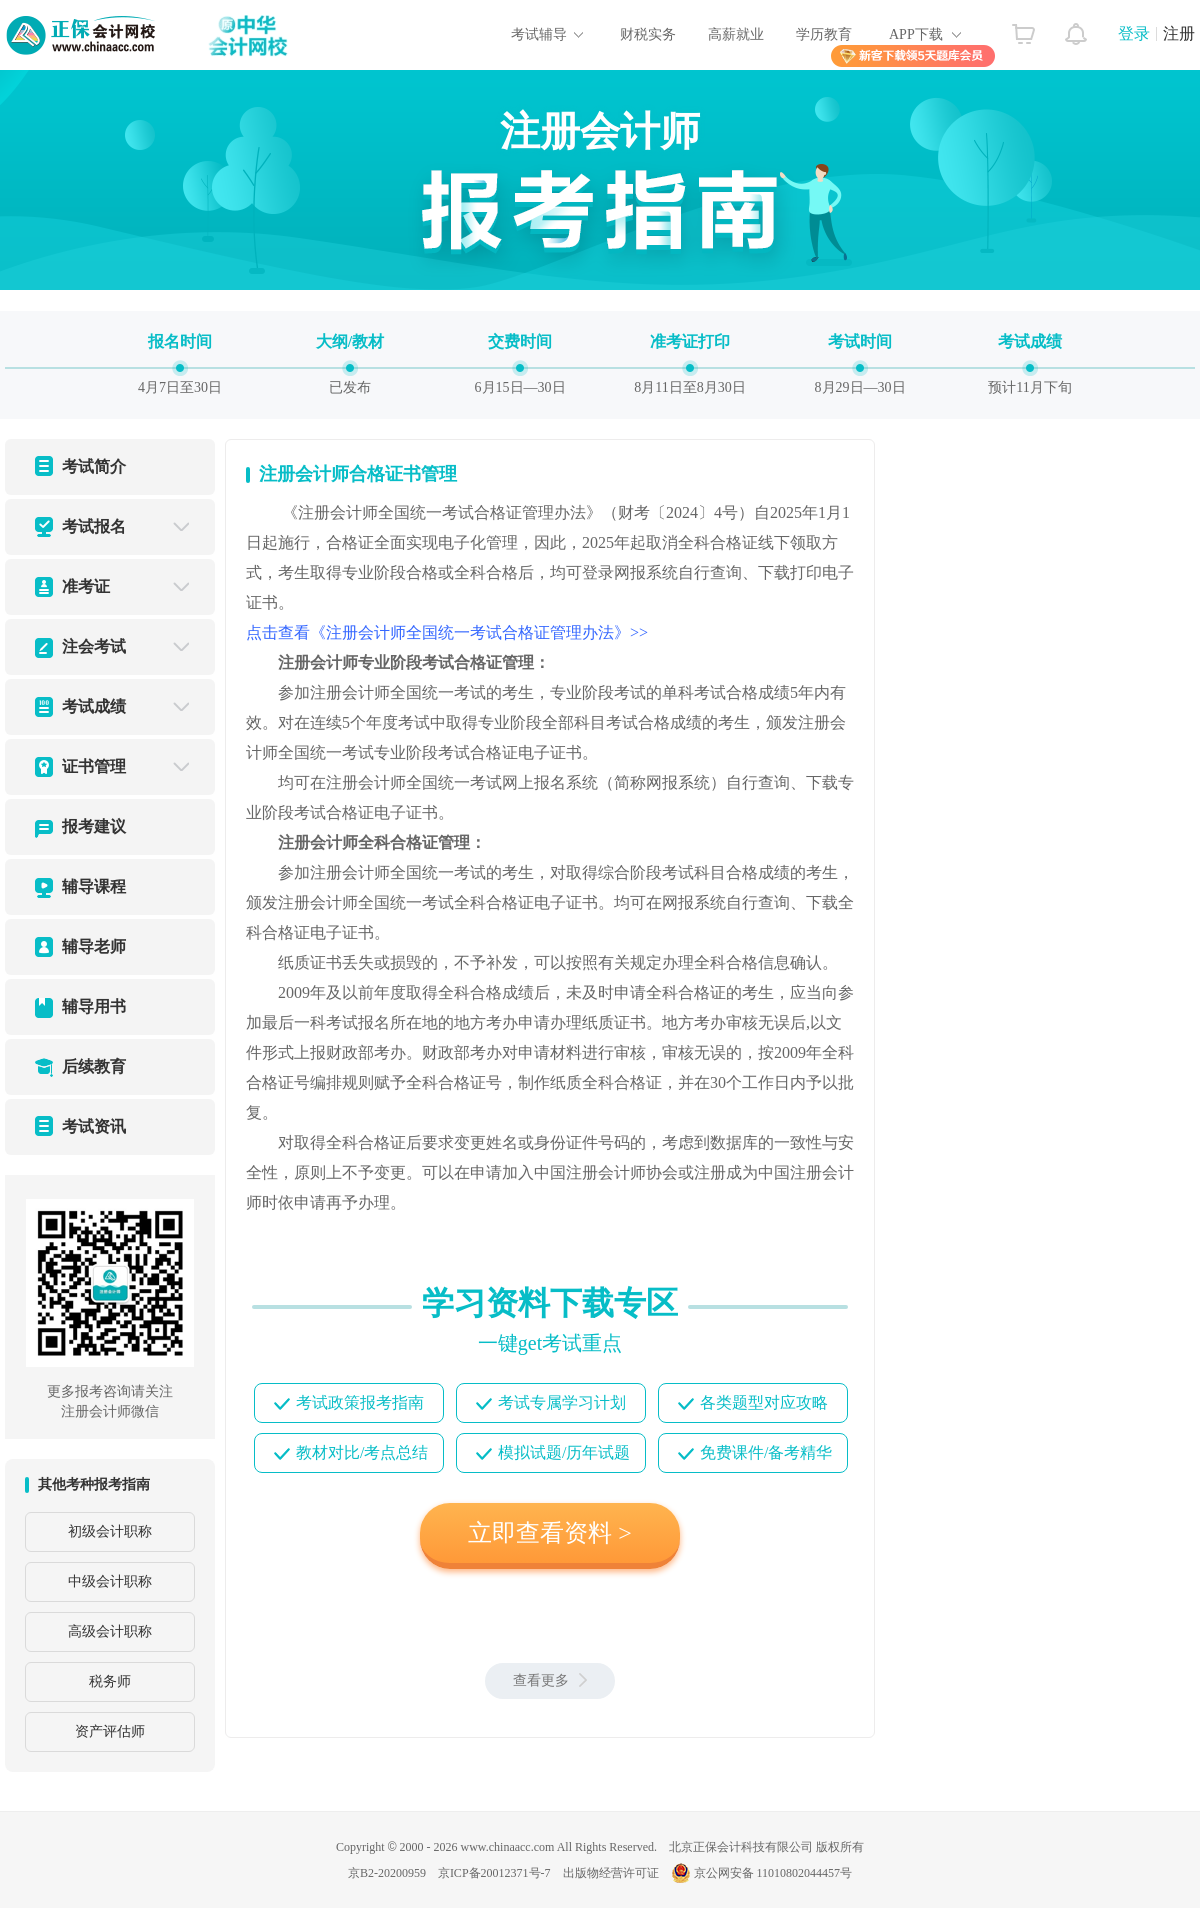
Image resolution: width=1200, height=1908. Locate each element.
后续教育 (94, 1066)
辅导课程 (94, 886)
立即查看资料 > (550, 1533)
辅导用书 (94, 1006)
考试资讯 (94, 1126)
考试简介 (94, 466)
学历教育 (824, 34)
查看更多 (550, 1680)
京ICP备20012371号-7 (494, 1873)
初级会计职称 (110, 1531)
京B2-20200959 (387, 1873)
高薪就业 (736, 34)
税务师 (110, 1681)
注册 (1179, 33)
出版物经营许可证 (611, 1873)
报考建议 (94, 826)
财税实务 (648, 34)
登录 (1134, 33)
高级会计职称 (110, 1631)
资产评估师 (110, 1731)
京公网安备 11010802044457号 (762, 1873)
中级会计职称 (110, 1581)
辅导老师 (94, 946)
